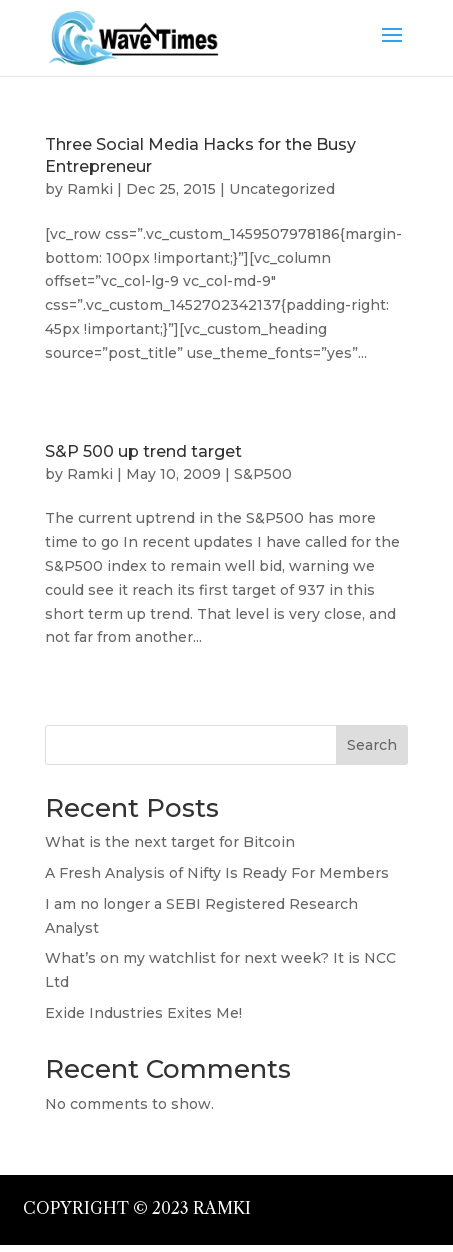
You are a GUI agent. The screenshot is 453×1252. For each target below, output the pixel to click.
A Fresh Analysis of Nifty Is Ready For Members (217, 873)
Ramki (90, 189)
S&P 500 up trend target (143, 451)
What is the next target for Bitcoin (170, 842)
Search (372, 745)
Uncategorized (282, 189)
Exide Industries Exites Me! (143, 1013)
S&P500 (263, 474)
